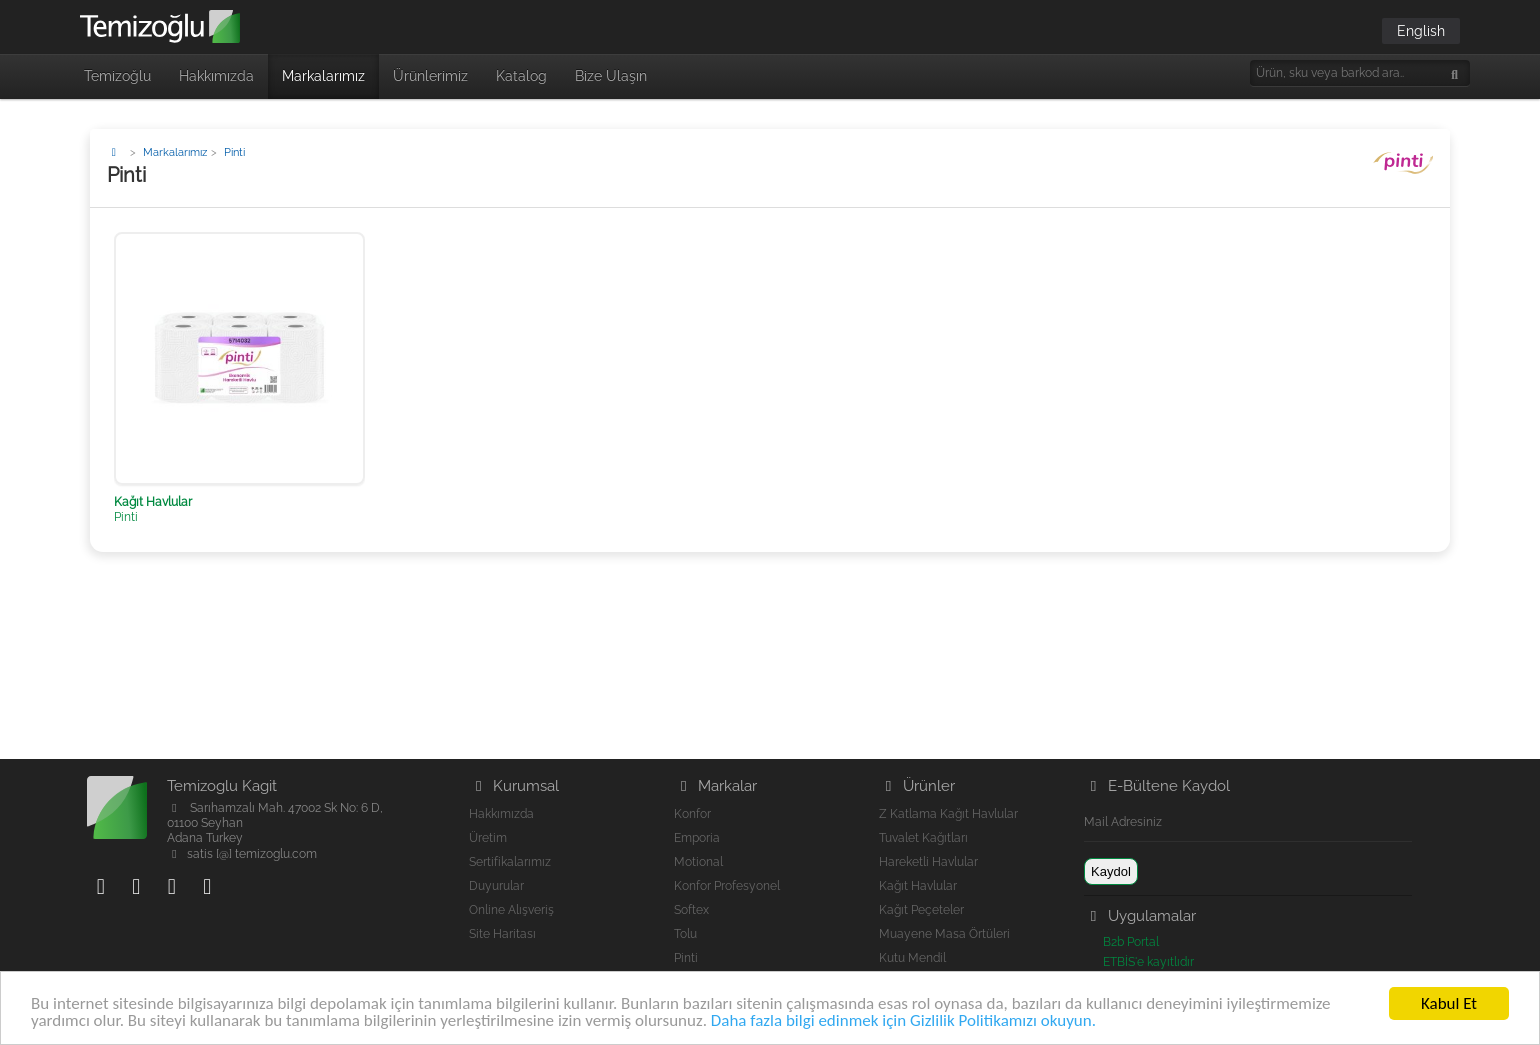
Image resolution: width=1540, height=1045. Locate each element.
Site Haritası (502, 934)
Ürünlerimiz (430, 76)
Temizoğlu (117, 76)
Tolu (685, 934)
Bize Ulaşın (611, 76)
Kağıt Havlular (918, 886)
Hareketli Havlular (928, 862)
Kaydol (1111, 871)
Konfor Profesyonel (727, 886)
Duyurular (496, 886)
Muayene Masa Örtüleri (944, 934)
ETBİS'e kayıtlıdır (1148, 962)
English (1421, 31)
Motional (698, 862)
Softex (691, 910)
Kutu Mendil (912, 958)
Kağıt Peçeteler (921, 910)
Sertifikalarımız (510, 862)
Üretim (488, 838)
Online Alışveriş (511, 910)
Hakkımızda (216, 76)
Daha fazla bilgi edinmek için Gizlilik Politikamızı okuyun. (903, 1021)
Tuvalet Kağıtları (923, 838)
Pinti (686, 958)
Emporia (697, 838)
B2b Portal (1131, 942)
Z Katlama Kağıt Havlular (948, 814)
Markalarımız (323, 76)
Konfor (692, 814)
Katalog (521, 76)
